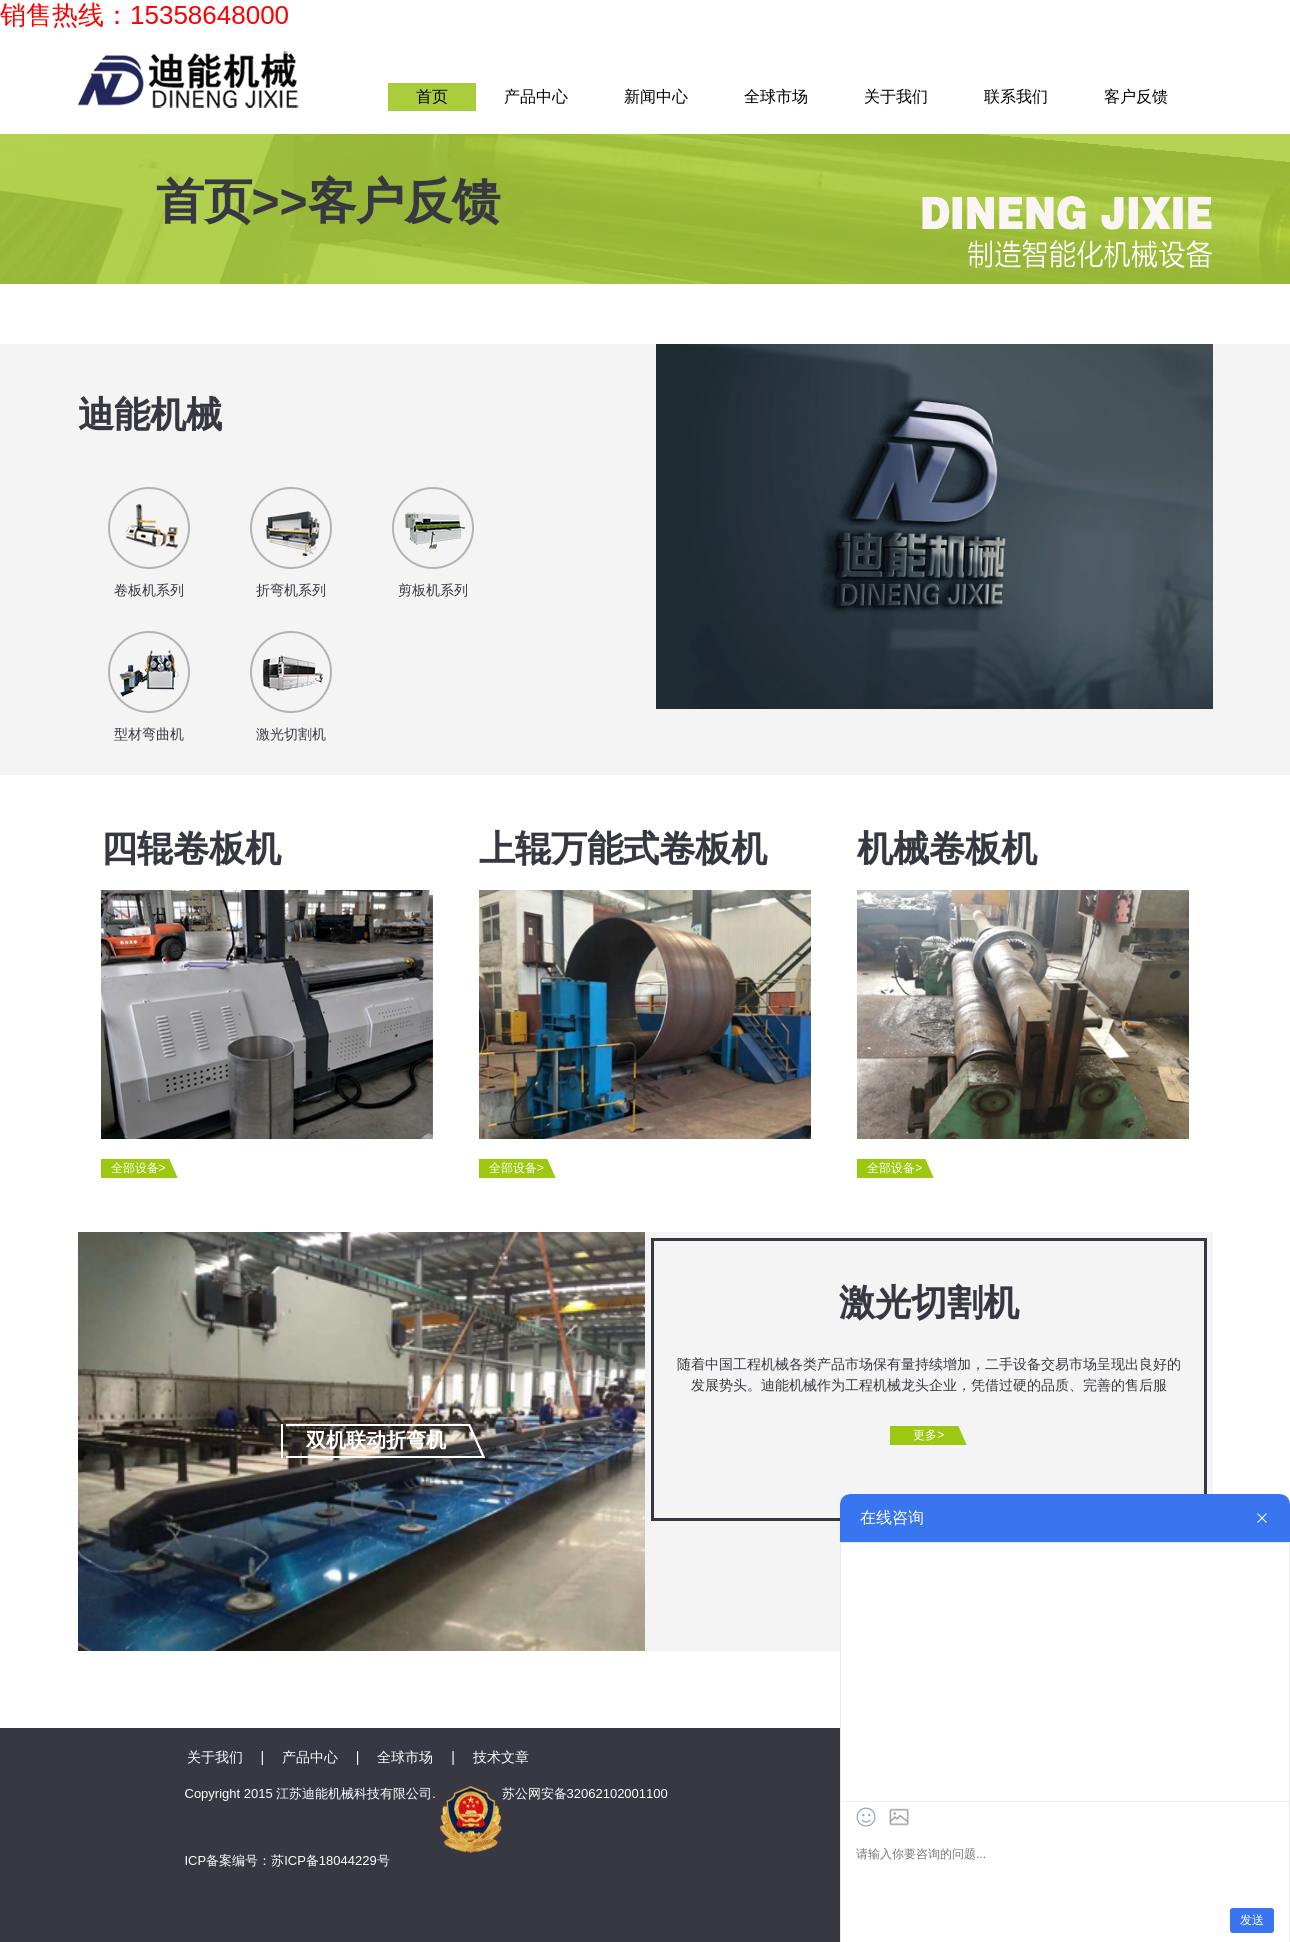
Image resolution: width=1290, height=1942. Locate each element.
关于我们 (896, 96)
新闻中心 (656, 96)
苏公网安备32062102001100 (554, 1793)
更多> (928, 1435)
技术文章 (501, 1757)
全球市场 (776, 96)
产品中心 (536, 96)
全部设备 (138, 1168)
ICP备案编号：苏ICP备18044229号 (287, 1860)
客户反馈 (1136, 96)
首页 (432, 96)
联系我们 (1016, 96)
